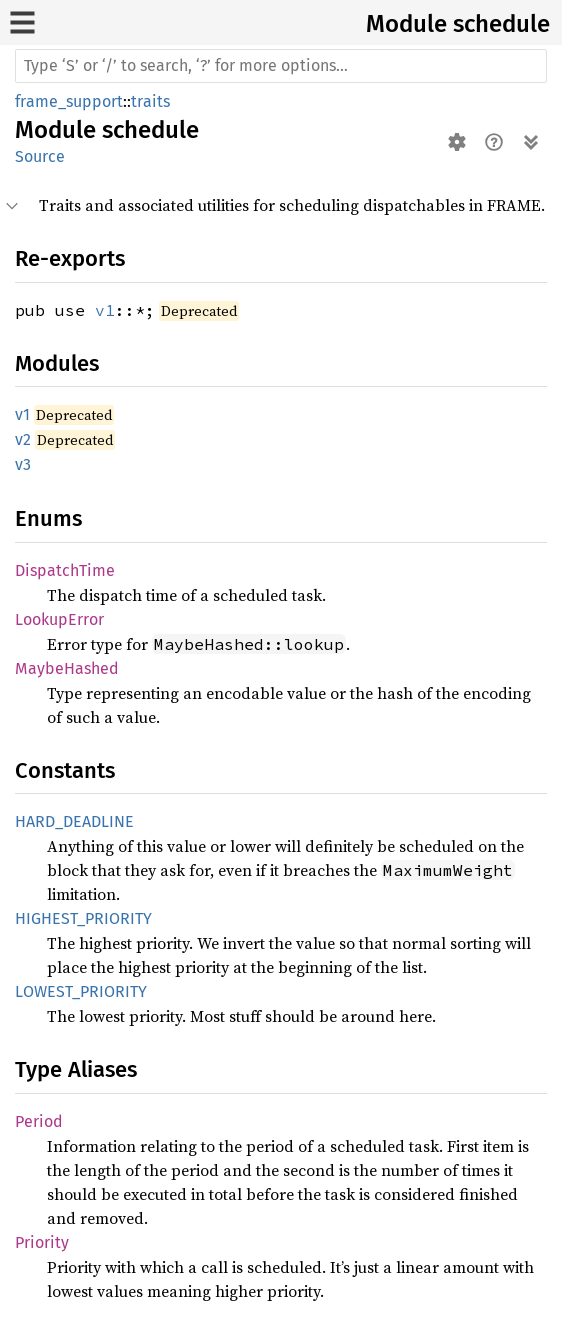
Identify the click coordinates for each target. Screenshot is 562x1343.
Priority (42, 1242)
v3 (23, 464)
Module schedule (458, 24)
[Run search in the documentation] (281, 66)
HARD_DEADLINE (74, 821)
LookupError (59, 619)
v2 (23, 439)
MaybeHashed (67, 668)
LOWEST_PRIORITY (81, 991)
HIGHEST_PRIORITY (83, 918)
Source (40, 156)
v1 (105, 310)
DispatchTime (65, 570)
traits (150, 101)
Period (39, 1121)
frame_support (69, 101)
